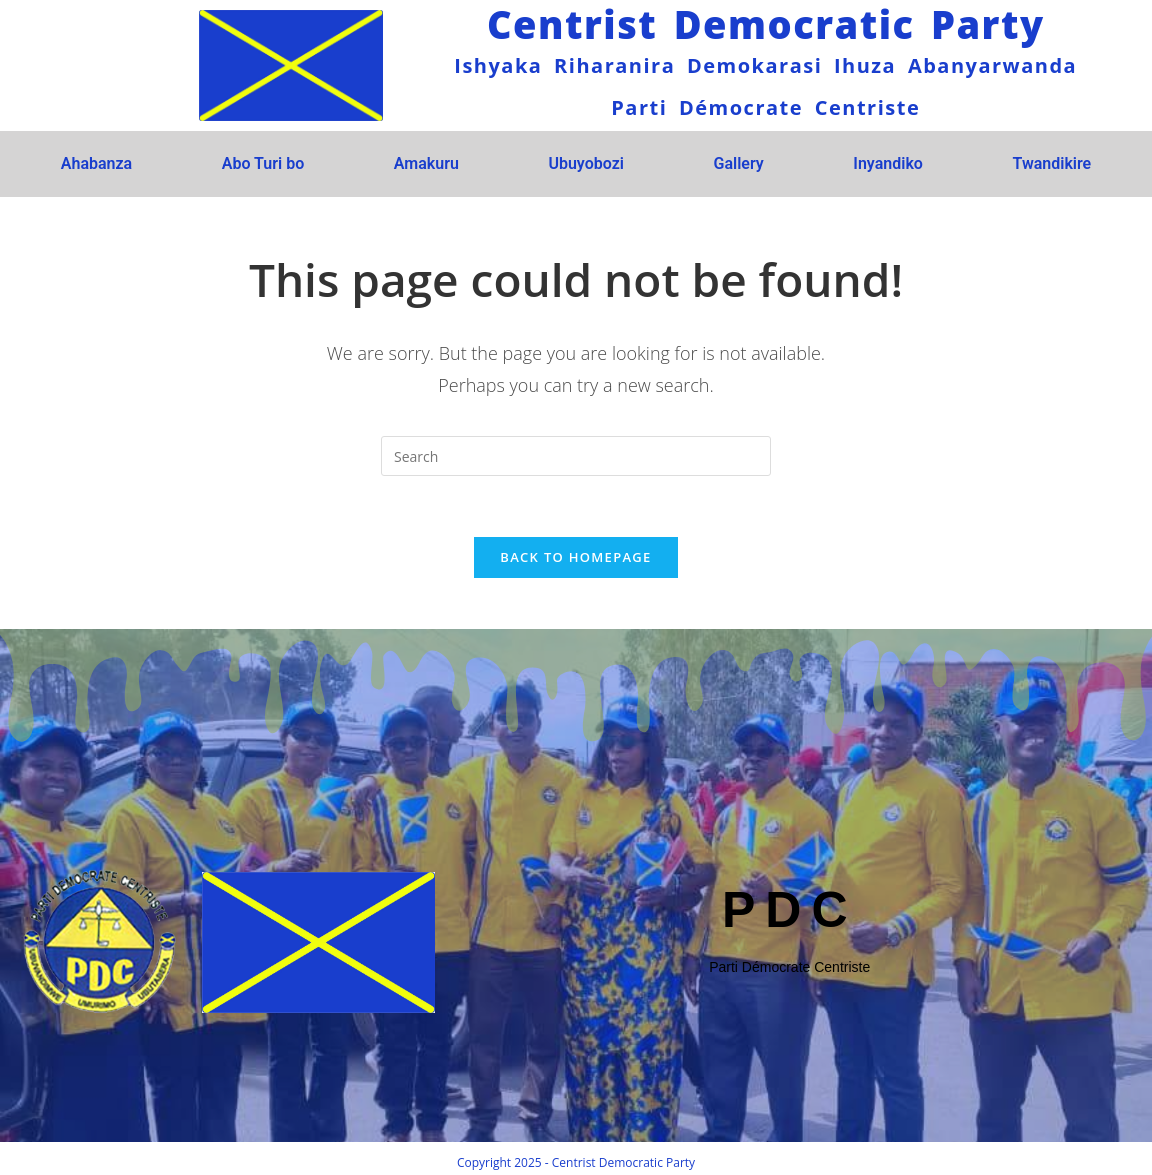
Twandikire (1051, 163)
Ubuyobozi (586, 163)
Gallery (738, 163)
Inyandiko (888, 163)
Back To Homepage (575, 557)
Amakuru (426, 163)
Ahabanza (96, 163)
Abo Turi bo (263, 163)
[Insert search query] (576, 456)
